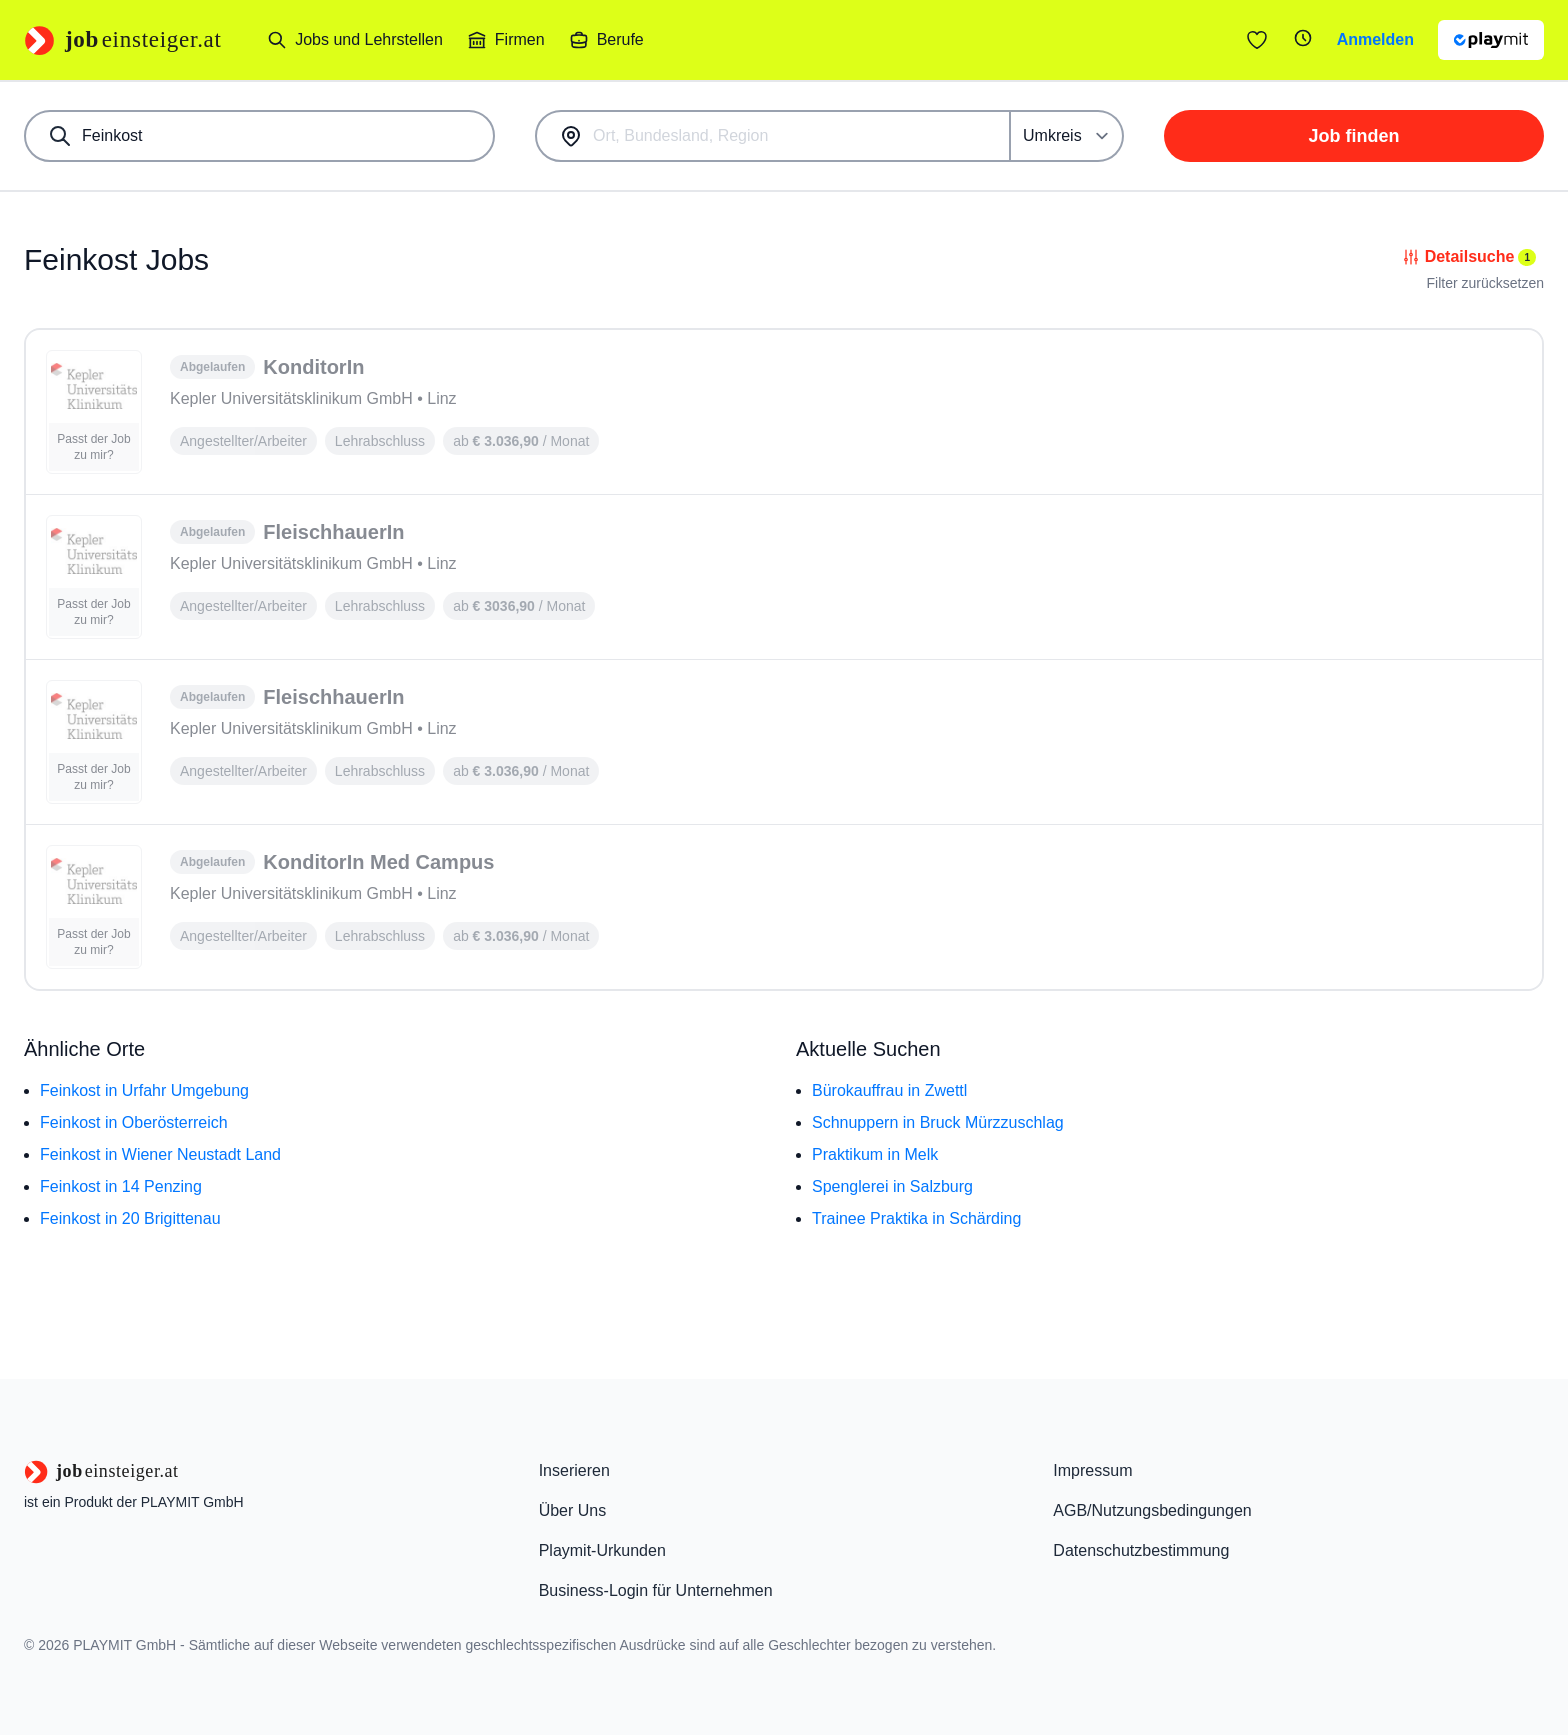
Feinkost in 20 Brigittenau (130, 1218)
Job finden (1354, 136)
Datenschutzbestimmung (1141, 1550)
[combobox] (259, 136)
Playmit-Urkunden (602, 1550)
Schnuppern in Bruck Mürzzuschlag (938, 1122)
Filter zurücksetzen (1485, 283)
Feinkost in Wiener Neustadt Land (160, 1154)
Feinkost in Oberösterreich (134, 1122)
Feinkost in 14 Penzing (121, 1186)
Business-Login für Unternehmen (656, 1590)
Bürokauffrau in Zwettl (889, 1090)
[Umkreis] (1067, 136)
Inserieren (574, 1470)
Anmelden (1375, 39)
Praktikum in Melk (875, 1154)
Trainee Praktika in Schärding (916, 1218)
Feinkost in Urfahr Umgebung (144, 1090)
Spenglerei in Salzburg (892, 1186)
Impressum (1092, 1470)
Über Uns (573, 1510)
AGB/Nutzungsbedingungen (1152, 1510)
